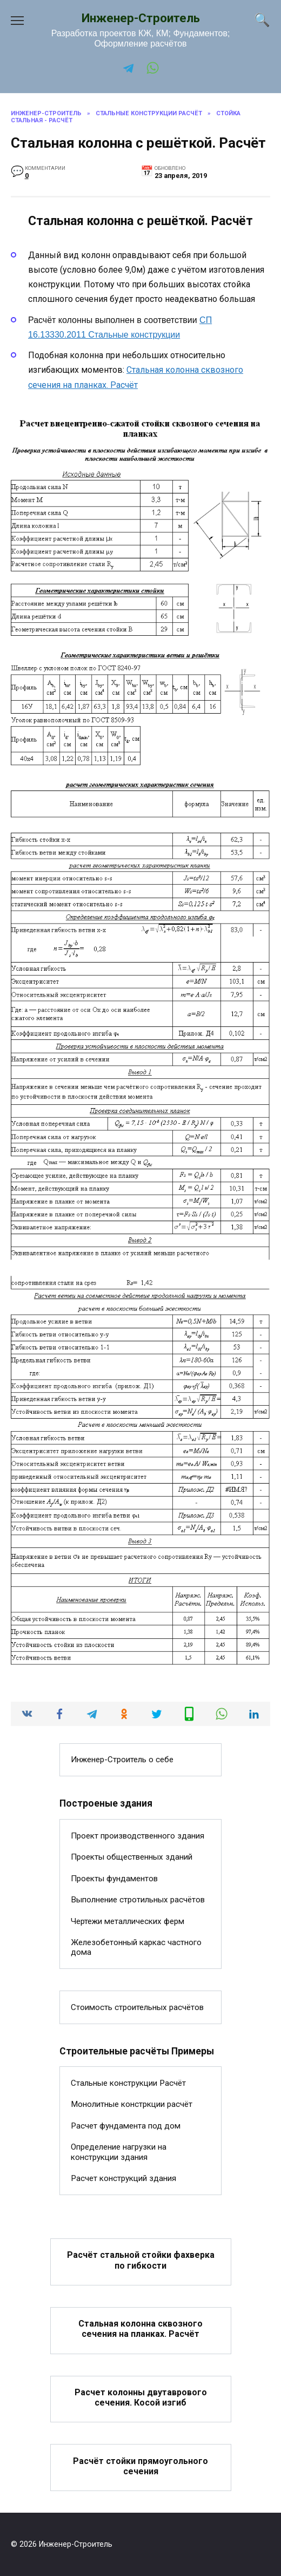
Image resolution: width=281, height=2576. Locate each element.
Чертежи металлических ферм (127, 1921)
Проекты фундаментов (114, 1878)
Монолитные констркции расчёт (131, 2104)
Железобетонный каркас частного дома (136, 1947)
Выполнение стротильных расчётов (138, 1900)
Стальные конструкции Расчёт (128, 2083)
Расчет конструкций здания (123, 2178)
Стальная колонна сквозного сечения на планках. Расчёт (140, 2328)
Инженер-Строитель (141, 18)
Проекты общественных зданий (131, 1857)
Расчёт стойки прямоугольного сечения (140, 2465)
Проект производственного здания (137, 1836)
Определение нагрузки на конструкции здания (118, 2152)
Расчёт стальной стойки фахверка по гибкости (141, 2260)
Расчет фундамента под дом (125, 2126)
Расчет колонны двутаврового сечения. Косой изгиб (141, 2397)
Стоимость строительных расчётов (137, 2007)
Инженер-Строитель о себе (122, 1759)
